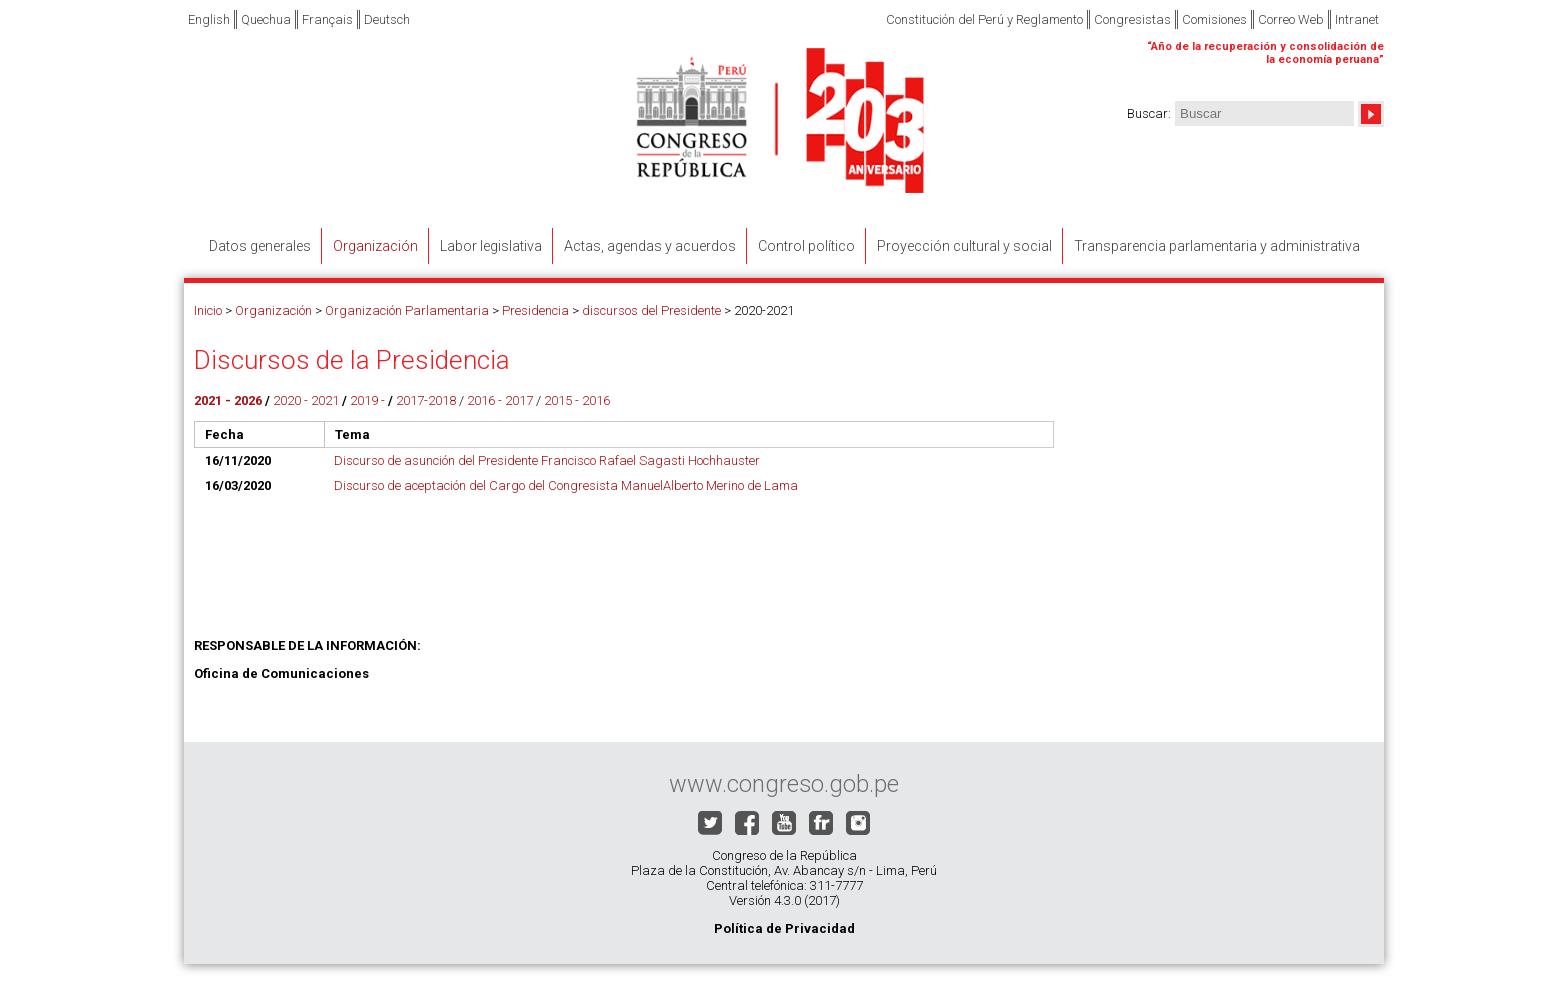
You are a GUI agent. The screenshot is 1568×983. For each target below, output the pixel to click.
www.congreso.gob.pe (784, 784)
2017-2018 (424, 400)
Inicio (208, 310)
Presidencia (535, 310)
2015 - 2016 (577, 400)
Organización (273, 310)
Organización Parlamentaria (407, 310)
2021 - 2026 (228, 400)
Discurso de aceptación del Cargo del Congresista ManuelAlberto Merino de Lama (566, 485)
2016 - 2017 (500, 400)
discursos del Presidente (651, 310)
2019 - (367, 400)
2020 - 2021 (306, 400)
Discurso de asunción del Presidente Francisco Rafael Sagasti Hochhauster (547, 460)
